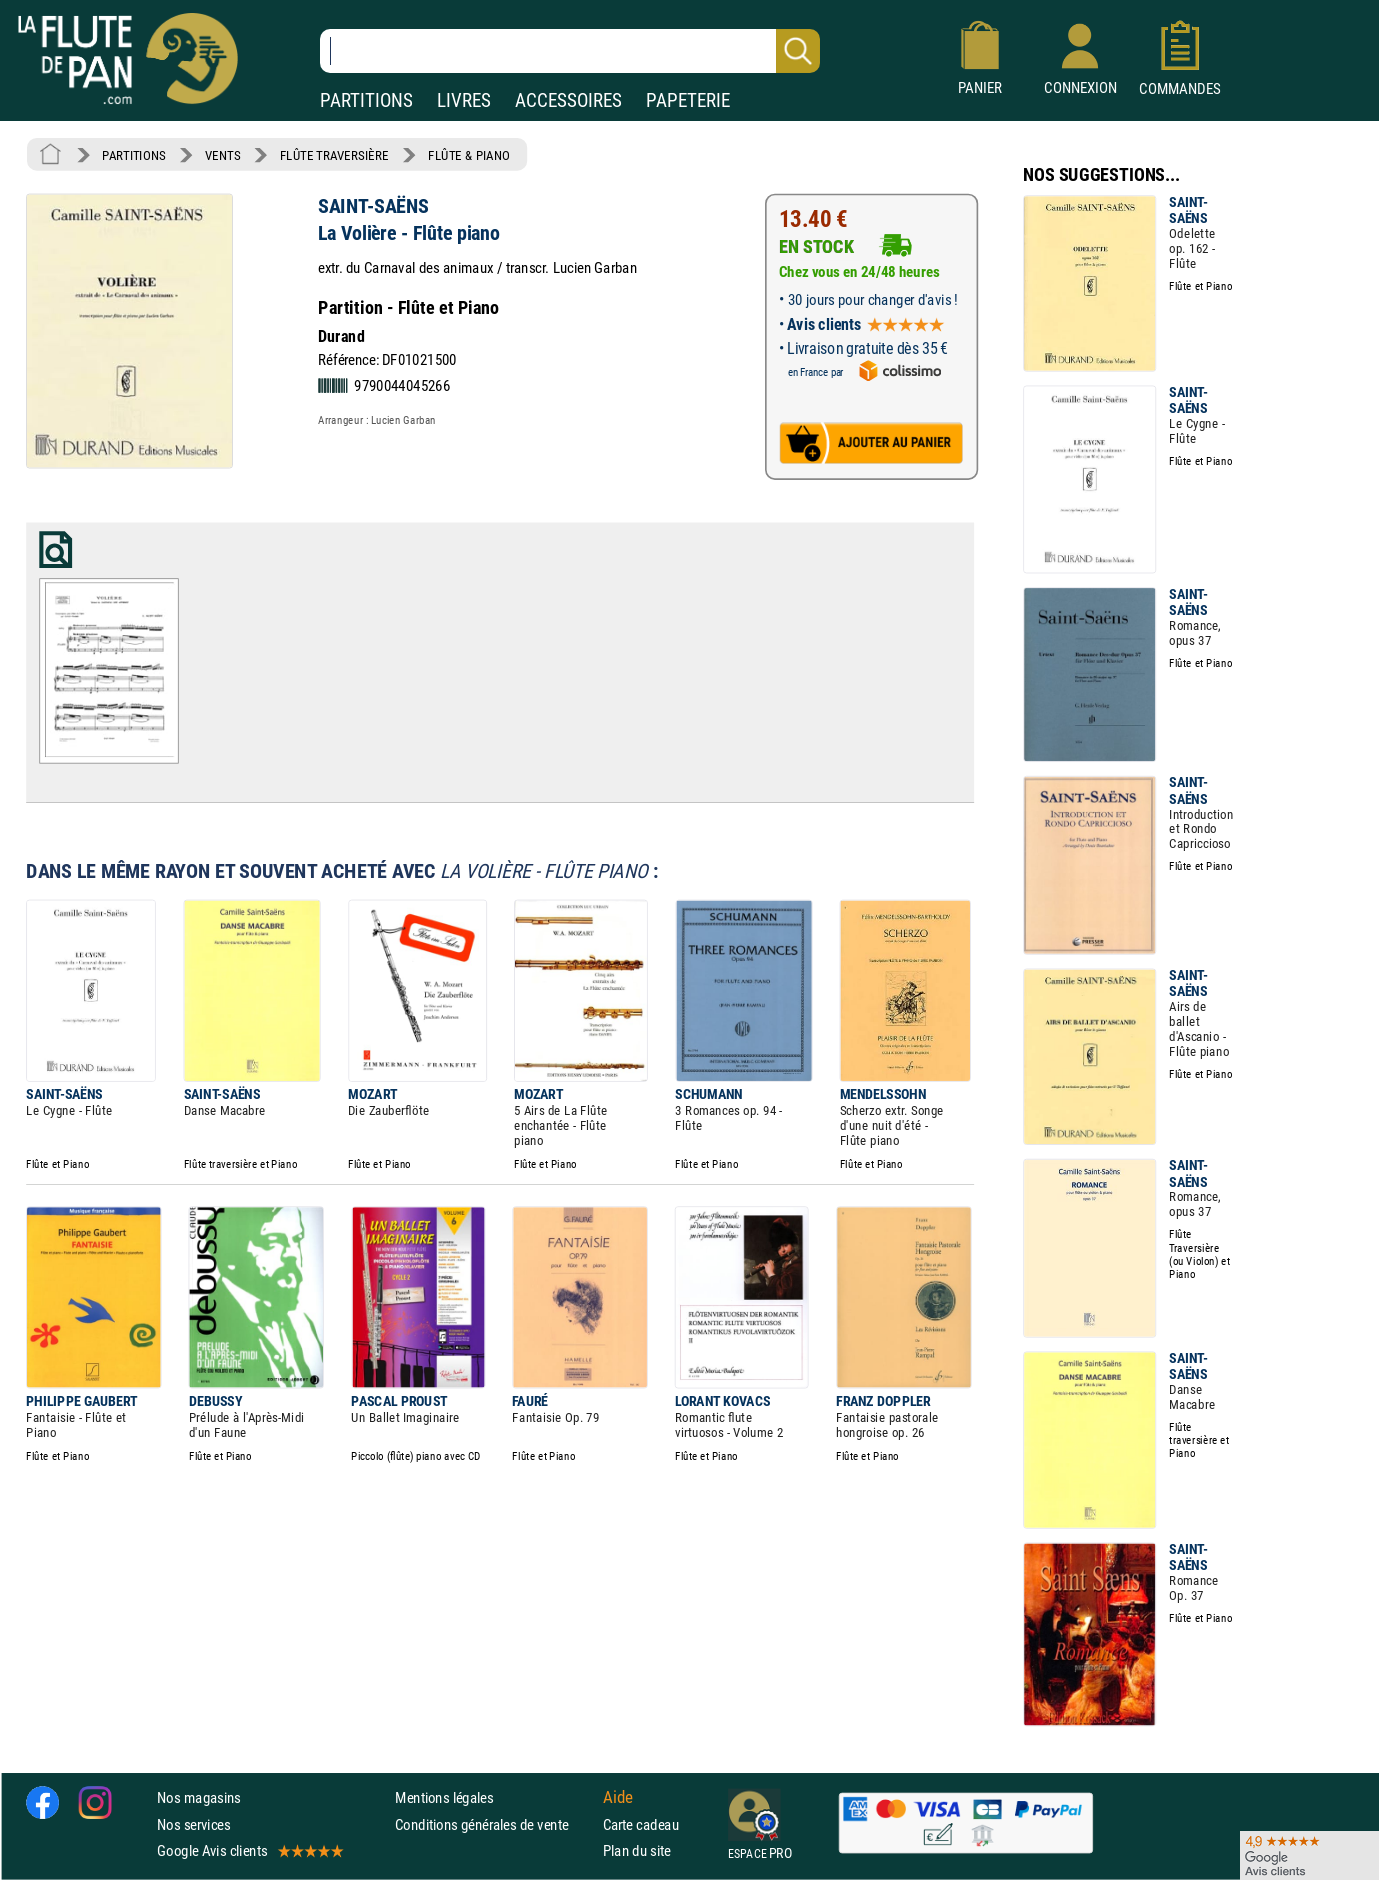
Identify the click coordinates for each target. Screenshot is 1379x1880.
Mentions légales (444, 1797)
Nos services (193, 1824)
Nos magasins (199, 1797)
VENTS (222, 155)
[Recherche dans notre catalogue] (570, 51)
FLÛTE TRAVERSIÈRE (334, 155)
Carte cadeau (641, 1824)
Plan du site (637, 1850)
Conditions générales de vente (494, 1824)
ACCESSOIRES (568, 100)
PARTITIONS (366, 100)
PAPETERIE (688, 100)
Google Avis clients (249, 1850)
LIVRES (464, 100)
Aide (618, 1798)
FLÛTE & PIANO (469, 155)
